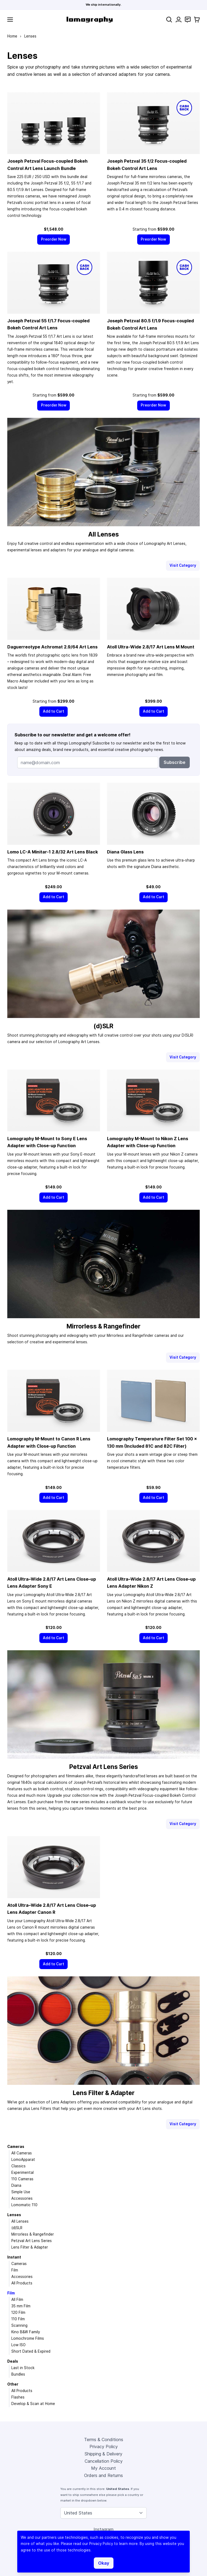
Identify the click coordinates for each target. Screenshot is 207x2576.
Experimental (22, 2172)
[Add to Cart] (53, 711)
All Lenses (20, 2221)
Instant (14, 2257)
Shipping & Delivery (103, 2454)
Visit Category (183, 565)
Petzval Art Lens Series (31, 2241)
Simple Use (20, 2192)
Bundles (18, 2374)
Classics (18, 2166)
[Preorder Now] (53, 239)
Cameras (15, 2146)
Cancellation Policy (104, 2461)
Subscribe (174, 762)
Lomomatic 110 (24, 2205)
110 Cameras (22, 2179)
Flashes (18, 2397)
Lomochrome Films (27, 2338)
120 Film (18, 2312)
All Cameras (21, 2153)
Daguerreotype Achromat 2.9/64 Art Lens (52, 647)
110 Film (18, 2319)
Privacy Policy (103, 2446)
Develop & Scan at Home (33, 2403)
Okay (103, 2563)
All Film (17, 2299)
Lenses (14, 2215)
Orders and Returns (103, 2475)
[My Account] (178, 19)
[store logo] (90, 19)
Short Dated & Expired (30, 2351)
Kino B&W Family (25, 2332)
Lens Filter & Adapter (29, 2247)
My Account (103, 2468)
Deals (12, 2361)
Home (12, 36)
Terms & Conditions (103, 2439)
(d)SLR (16, 2228)
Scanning (19, 2325)
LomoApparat (23, 2159)
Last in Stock (22, 2368)
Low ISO (18, 2345)
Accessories (22, 2198)
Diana (16, 2185)
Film (14, 2270)
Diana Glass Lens (125, 852)
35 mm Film (20, 2306)
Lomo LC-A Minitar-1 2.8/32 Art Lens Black (52, 852)
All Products (21, 2283)
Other (12, 2384)
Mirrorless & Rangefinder (32, 2234)
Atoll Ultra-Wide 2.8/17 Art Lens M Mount (150, 647)
